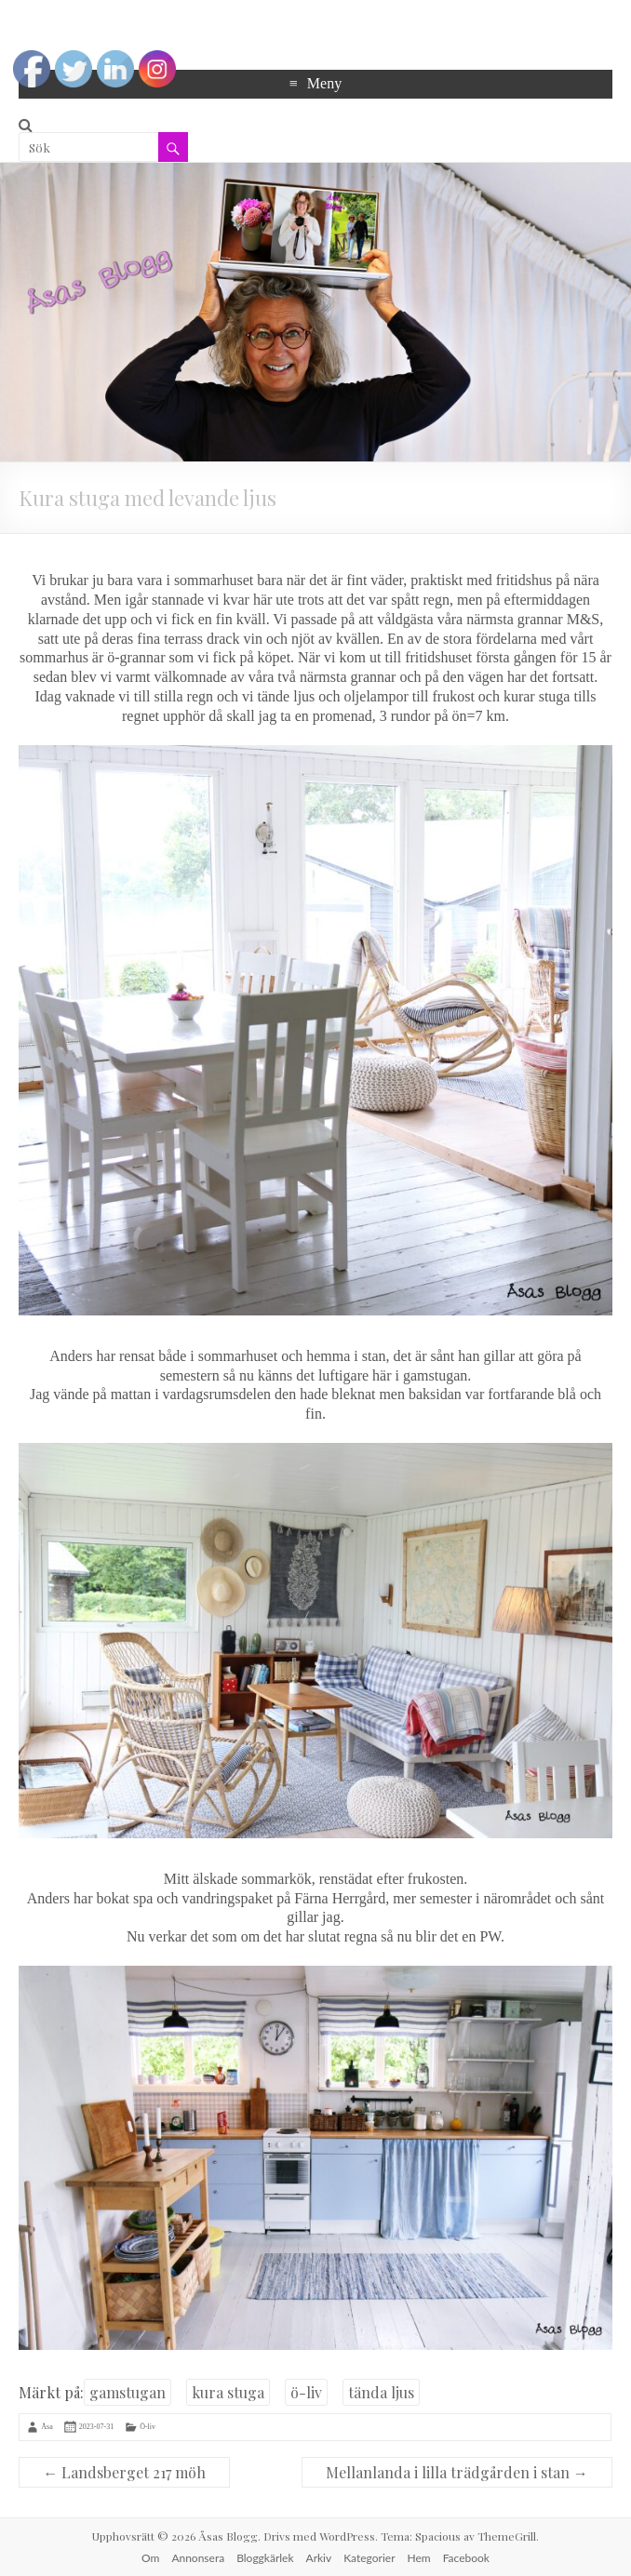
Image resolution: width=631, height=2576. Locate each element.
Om (150, 2558)
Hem (419, 2558)
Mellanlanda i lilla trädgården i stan (457, 2472)
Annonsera (197, 2558)
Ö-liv (147, 2426)
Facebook (466, 2558)
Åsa (46, 2426)
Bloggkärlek (264, 2558)
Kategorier (369, 2558)
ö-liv (306, 2392)
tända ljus (381, 2392)
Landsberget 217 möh (124, 2472)
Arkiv (319, 2558)
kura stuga (228, 2392)
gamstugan (127, 2392)
